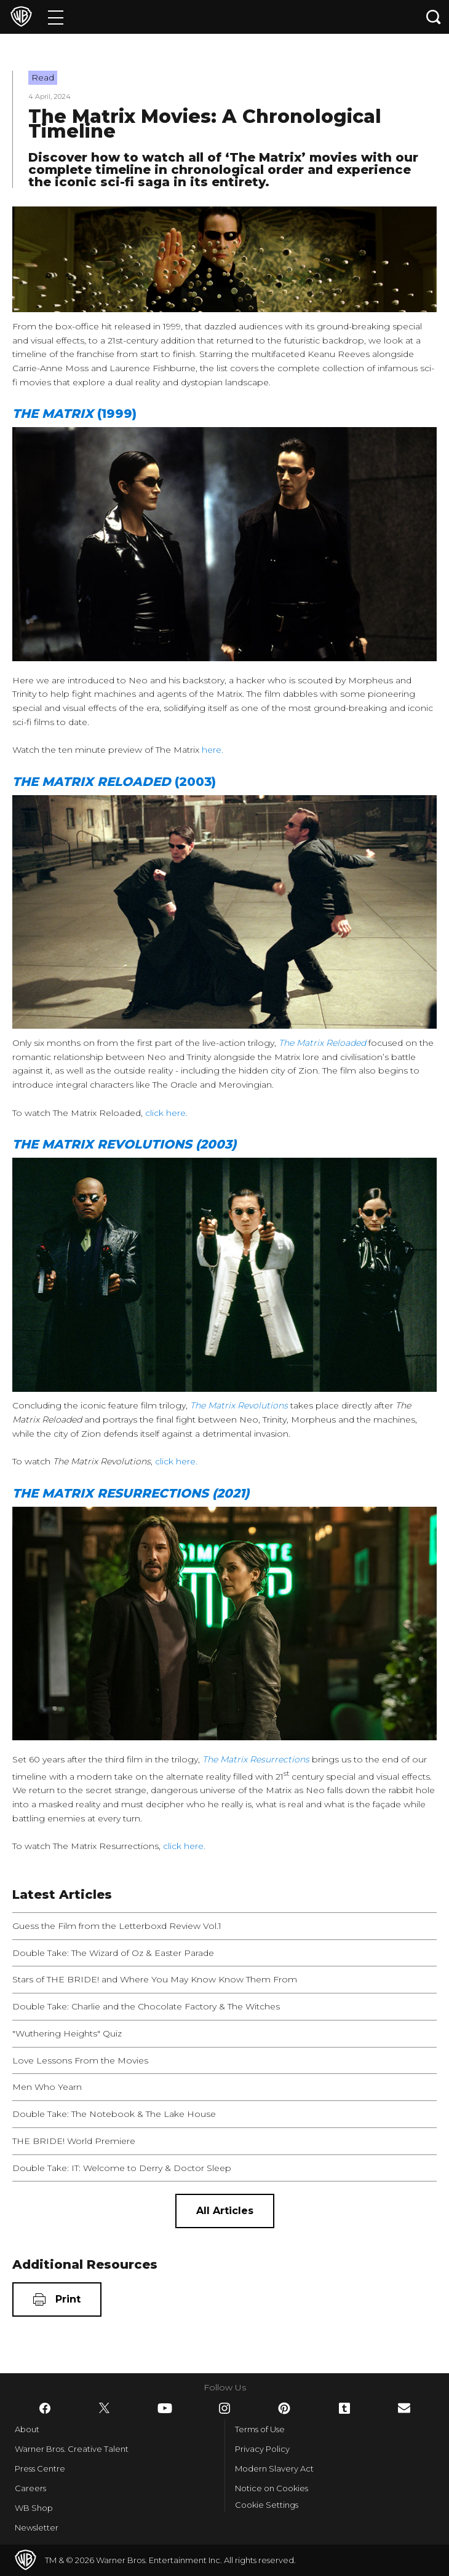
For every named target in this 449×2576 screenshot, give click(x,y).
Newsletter (36, 2527)
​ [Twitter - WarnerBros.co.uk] (104, 2408)
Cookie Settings (266, 2505)
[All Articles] (225, 2211)
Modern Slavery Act (274, 2468)
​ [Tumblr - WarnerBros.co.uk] (344, 2408)
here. (214, 749)
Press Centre (40, 2468)
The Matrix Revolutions (239, 1405)
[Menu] (56, 17)
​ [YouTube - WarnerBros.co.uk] (164, 2408)
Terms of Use (260, 2429)
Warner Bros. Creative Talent (72, 2449)
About (27, 2429)
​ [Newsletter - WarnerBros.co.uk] (404, 2408)
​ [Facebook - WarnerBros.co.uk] (45, 2408)
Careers (30, 2488)
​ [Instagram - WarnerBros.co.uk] (224, 2408)
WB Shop (34, 2508)
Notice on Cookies (271, 2488)
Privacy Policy (262, 2449)
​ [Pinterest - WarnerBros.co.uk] (284, 2408)
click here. (167, 1112)
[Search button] (433, 17)
